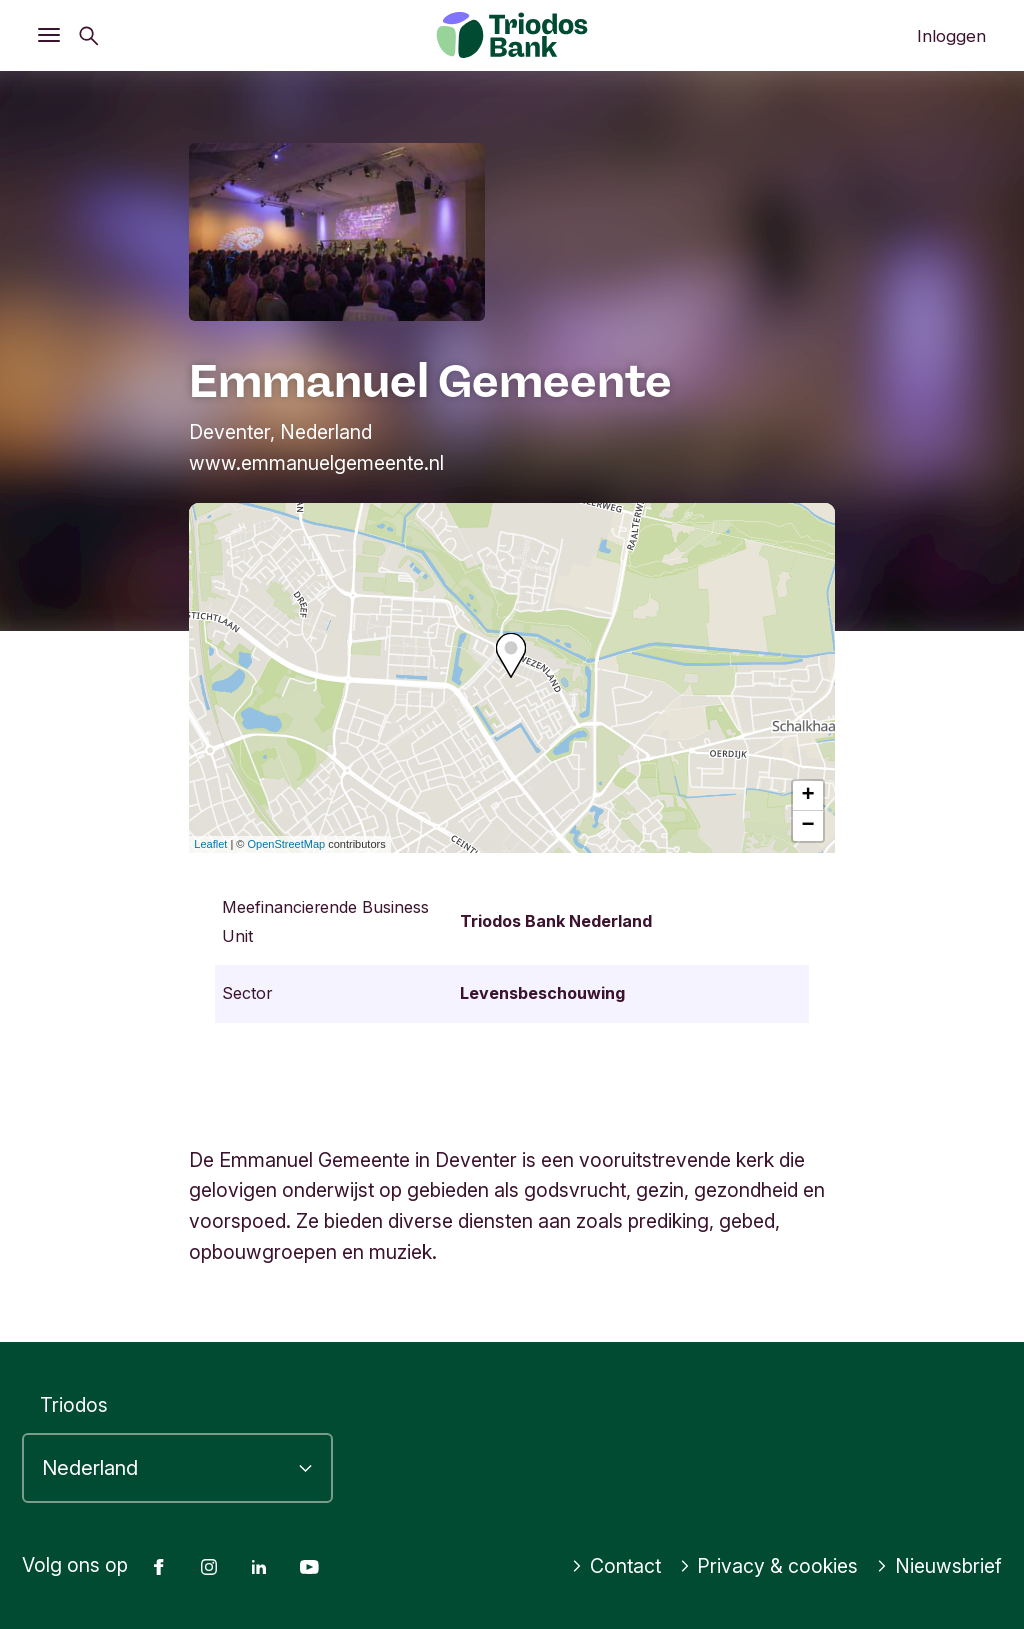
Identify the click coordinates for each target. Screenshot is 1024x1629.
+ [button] (808, 796)
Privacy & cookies (769, 1566)
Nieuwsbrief (939, 1566)
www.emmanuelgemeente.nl (316, 463)
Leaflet (210, 844)
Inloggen (951, 36)
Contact (616, 1566)
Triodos (74, 1405)
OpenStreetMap (287, 844)
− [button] (808, 826)
